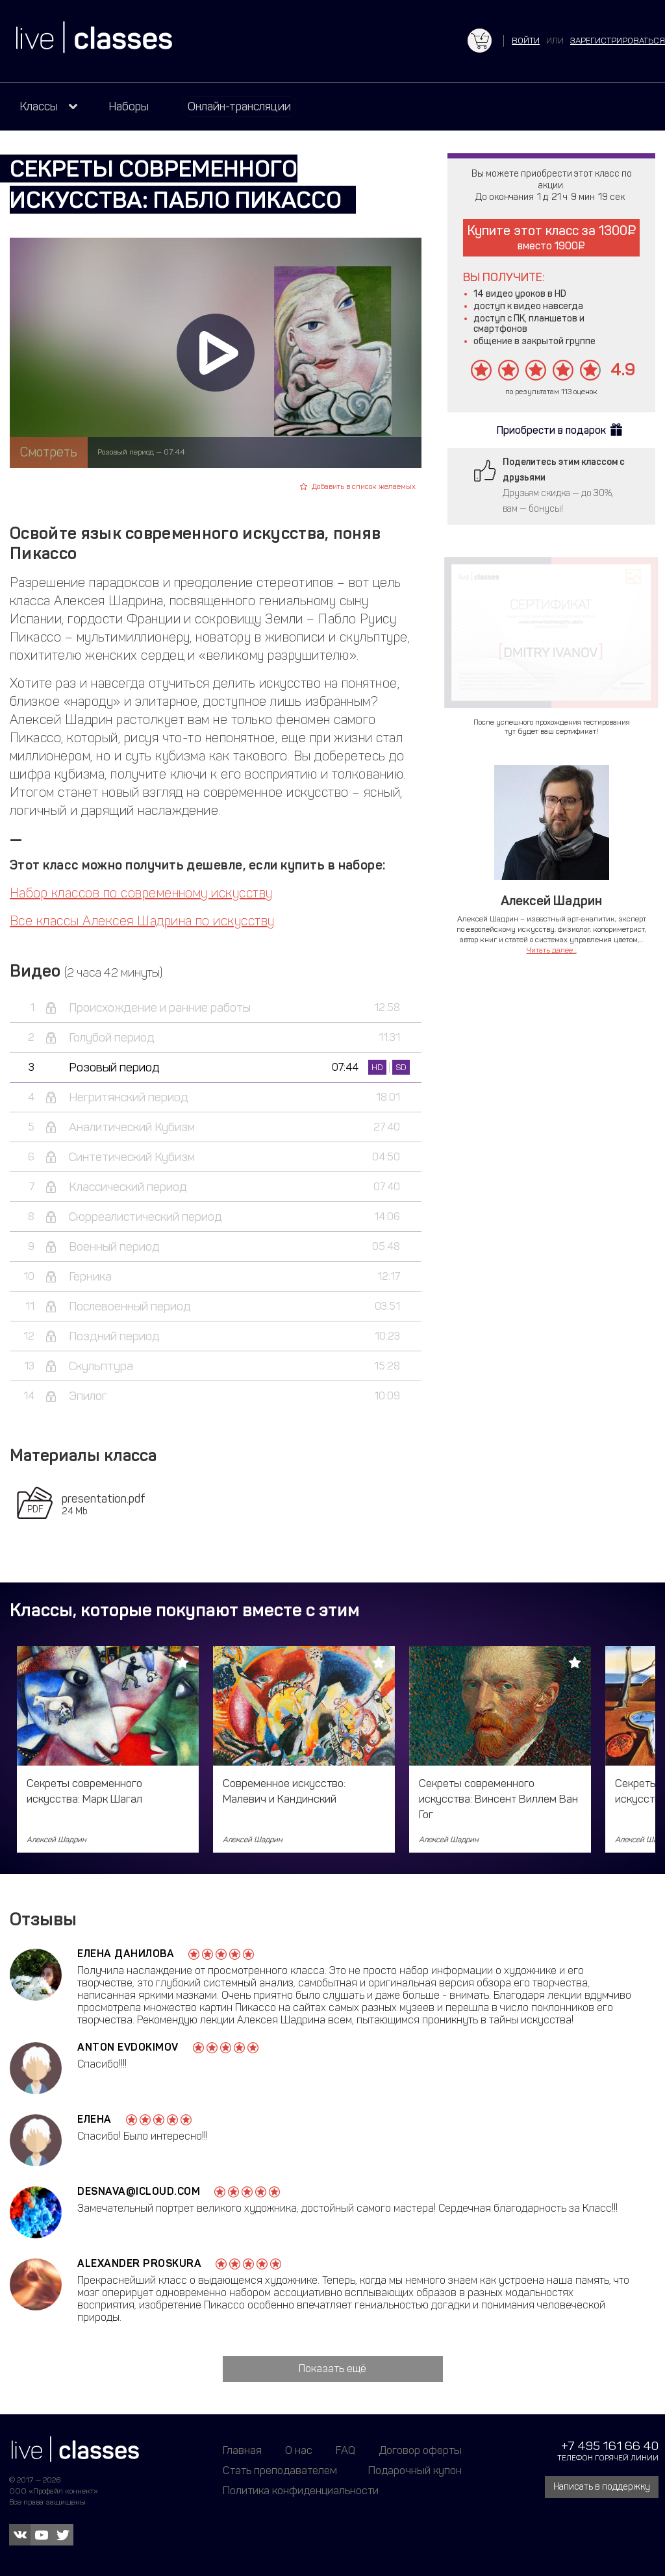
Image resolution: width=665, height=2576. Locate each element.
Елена (94, 2119)
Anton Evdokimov (128, 2047)
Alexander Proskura (139, 2263)
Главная (242, 2450)
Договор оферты (420, 2450)
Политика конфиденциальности (301, 2490)
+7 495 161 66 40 (610, 2445)
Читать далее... (552, 950)
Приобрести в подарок (551, 430)
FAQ (345, 2450)
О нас (298, 2450)
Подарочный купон (415, 2470)
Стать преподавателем (280, 2470)
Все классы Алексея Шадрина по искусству (142, 921)
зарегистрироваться (617, 40)
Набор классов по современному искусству (141, 893)
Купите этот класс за (552, 237)
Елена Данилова (125, 1953)
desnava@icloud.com (138, 2191)
